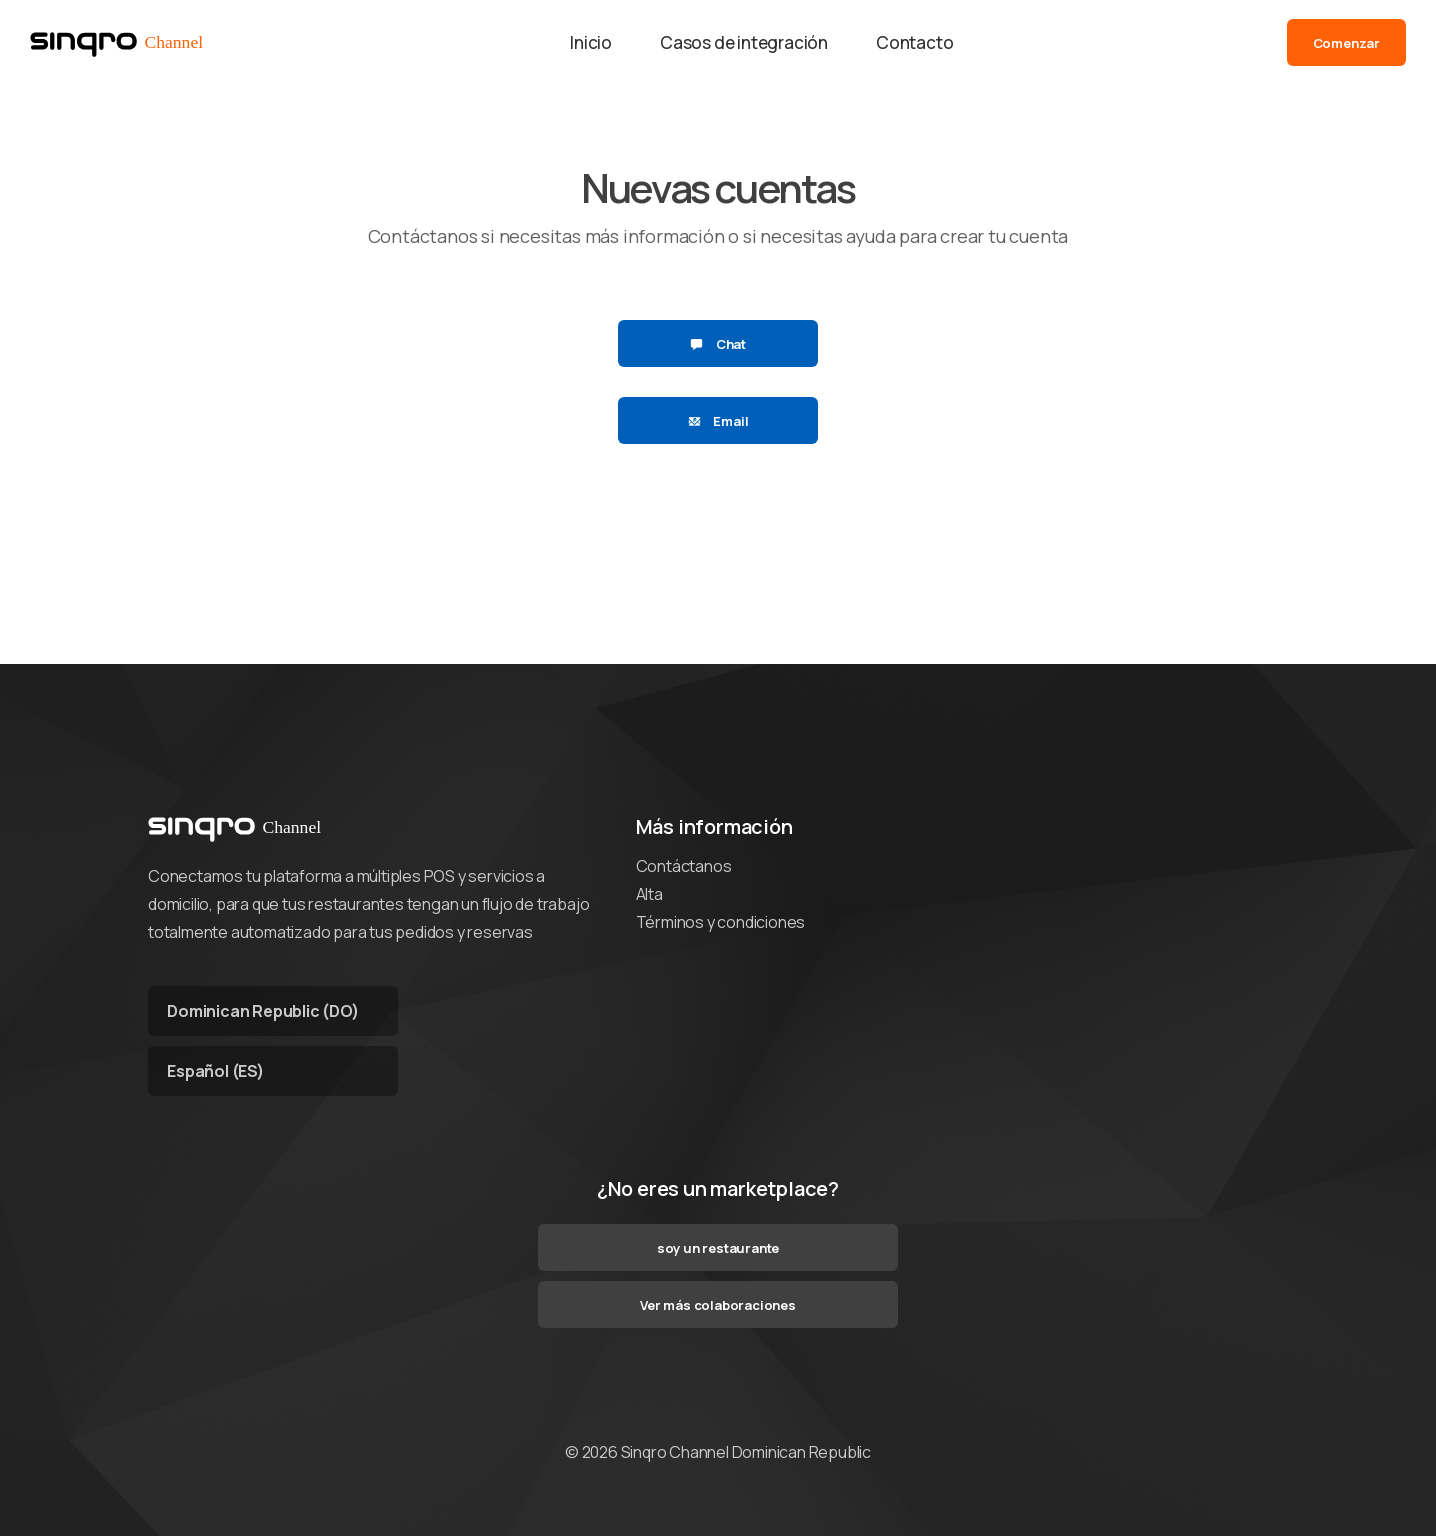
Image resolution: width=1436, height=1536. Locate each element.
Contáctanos (684, 866)
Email (718, 421)
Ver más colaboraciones (718, 1305)
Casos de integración (744, 42)
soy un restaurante (718, 1248)
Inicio (591, 42)
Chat (718, 344)
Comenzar (1346, 43)
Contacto (914, 42)
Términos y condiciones (721, 922)
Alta (649, 894)
